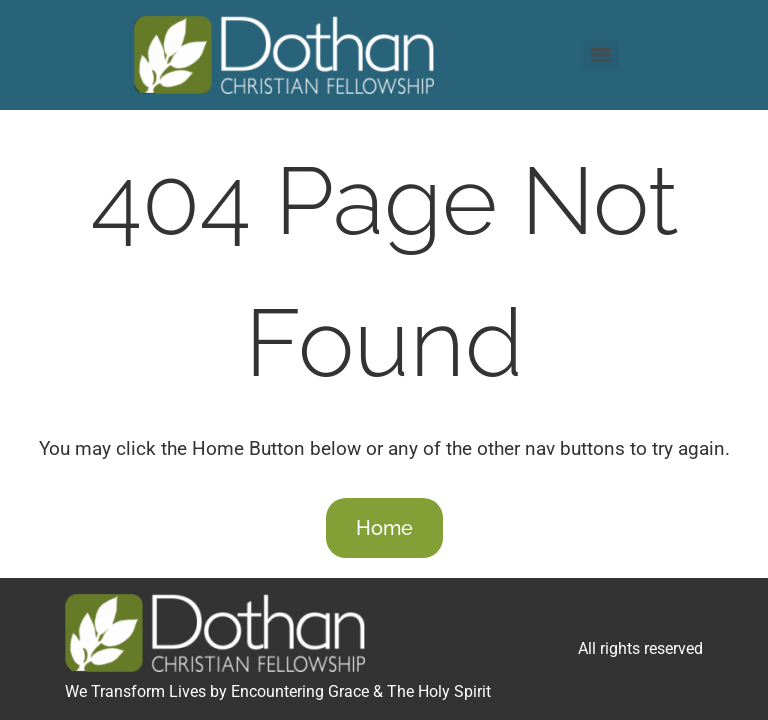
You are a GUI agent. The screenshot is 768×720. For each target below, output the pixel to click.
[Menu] (601, 55)
